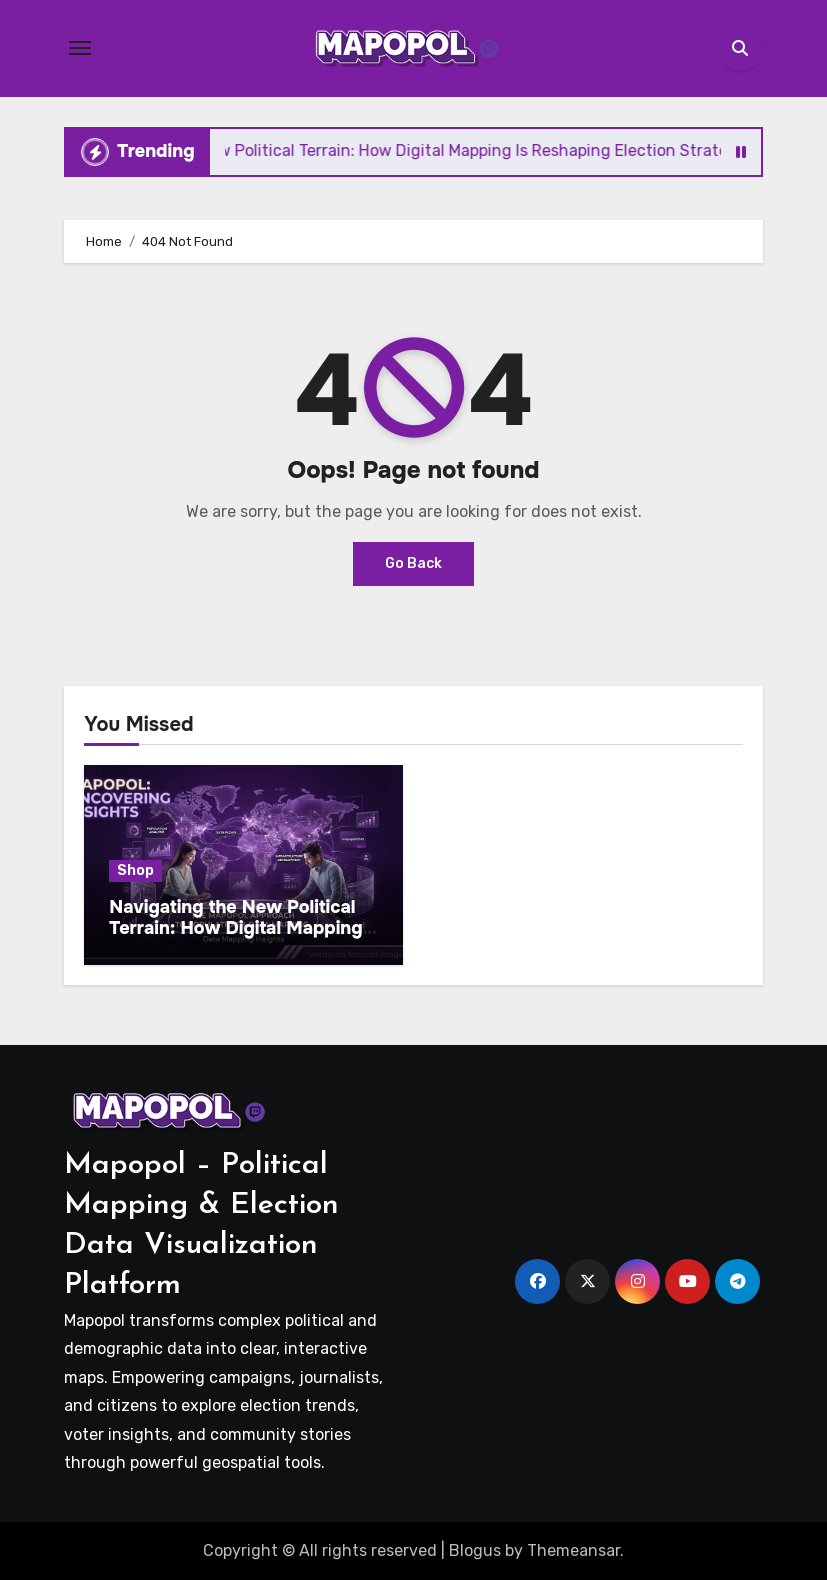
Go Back (413, 563)
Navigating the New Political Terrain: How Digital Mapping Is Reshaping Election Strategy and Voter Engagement (242, 939)
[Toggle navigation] (80, 48)
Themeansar (573, 1550)
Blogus (475, 1550)
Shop (135, 870)
